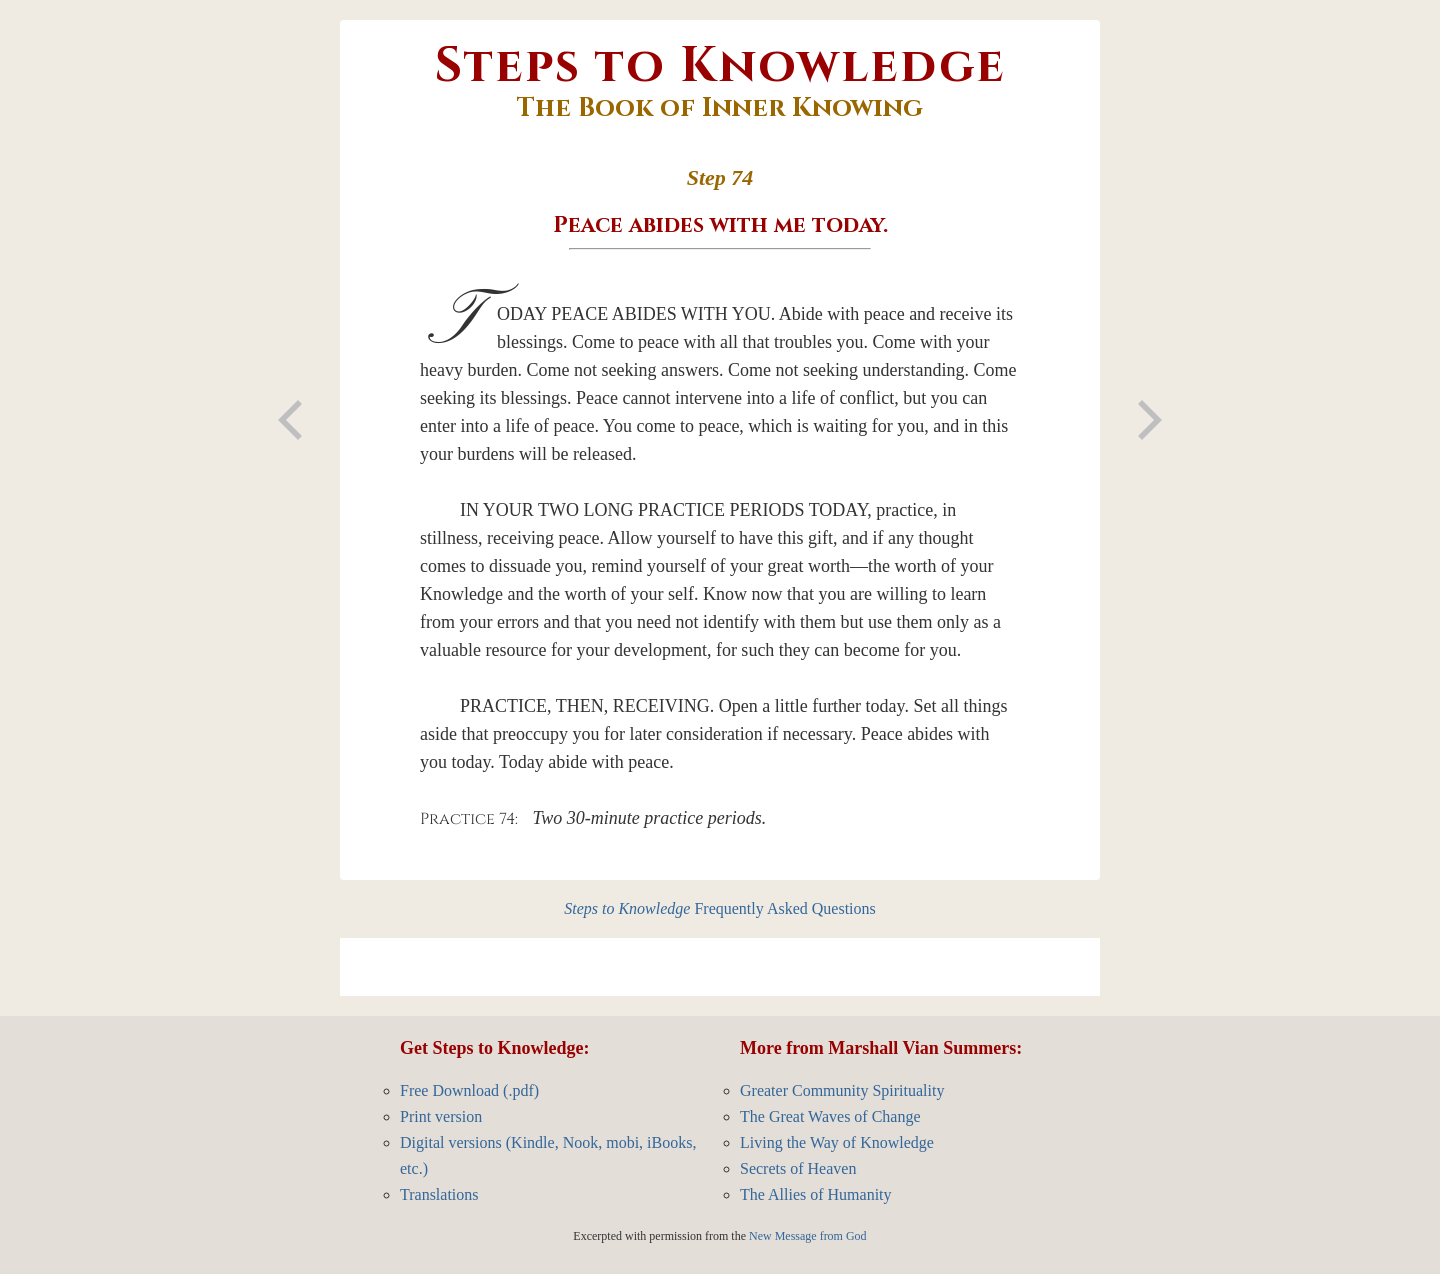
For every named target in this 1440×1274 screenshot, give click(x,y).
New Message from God (808, 1236)
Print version (441, 1116)
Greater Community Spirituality (842, 1090)
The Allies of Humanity (816, 1194)
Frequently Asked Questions (720, 908)
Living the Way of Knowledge (837, 1142)
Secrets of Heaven (798, 1168)
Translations (439, 1194)
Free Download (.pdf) (469, 1090)
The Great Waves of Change (830, 1116)
